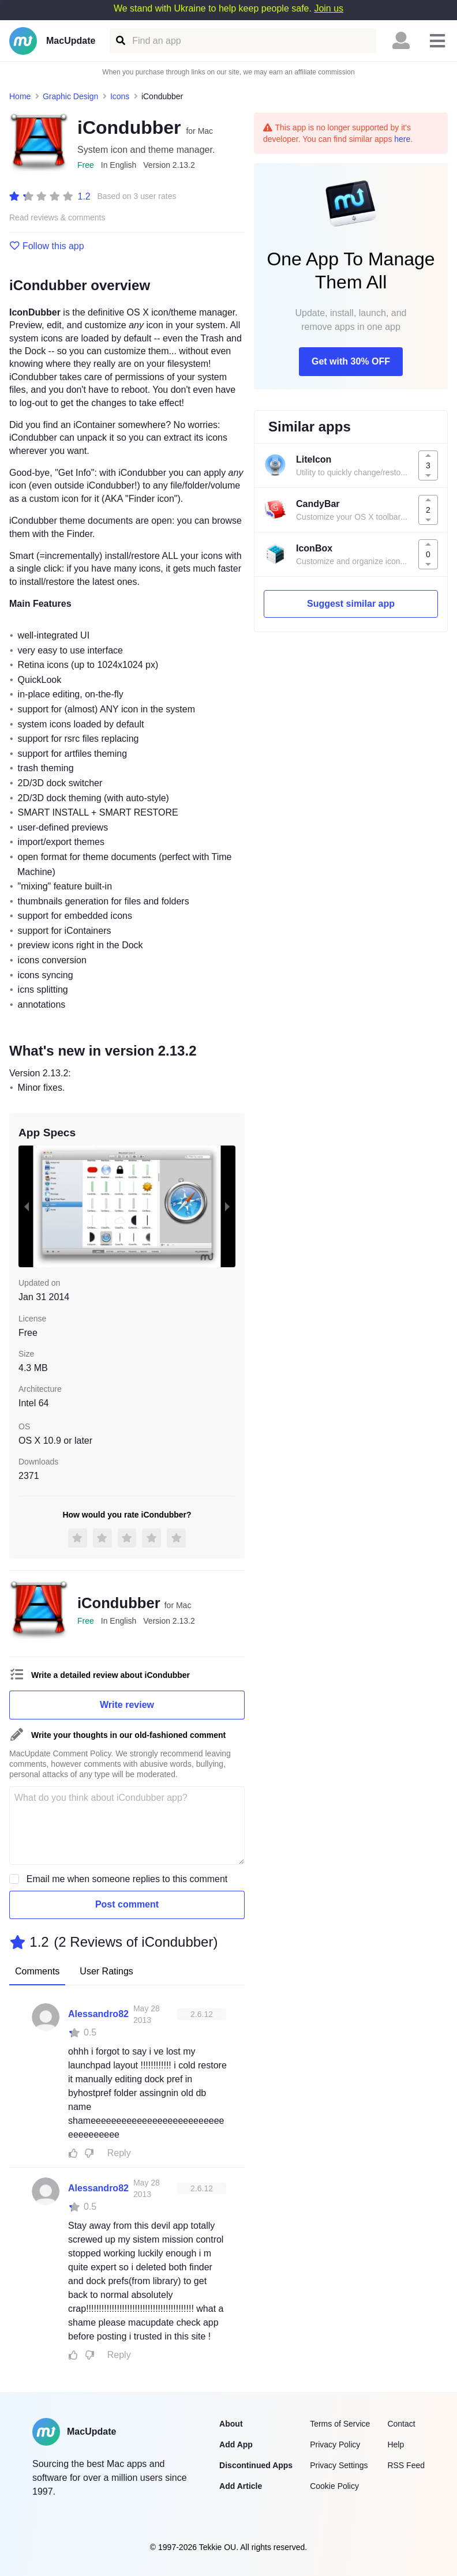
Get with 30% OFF (351, 361)
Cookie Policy (334, 2486)
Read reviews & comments (57, 218)
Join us (328, 8)
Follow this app (46, 246)
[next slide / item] (227, 1207)
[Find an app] (119, 40)
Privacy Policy (335, 2444)
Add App (236, 2444)
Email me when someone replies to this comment (127, 1879)
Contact (401, 2424)
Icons (119, 96)
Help (395, 2444)
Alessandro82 (98, 2014)
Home (20, 96)
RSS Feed (406, 2465)
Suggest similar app (351, 604)
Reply (119, 2153)
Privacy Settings (339, 2465)
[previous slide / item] (26, 1207)
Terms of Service (340, 2424)
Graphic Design (71, 96)
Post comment (127, 1904)
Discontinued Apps (256, 2465)
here (402, 139)
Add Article (240, 2486)
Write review (127, 1705)
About (230, 2424)
